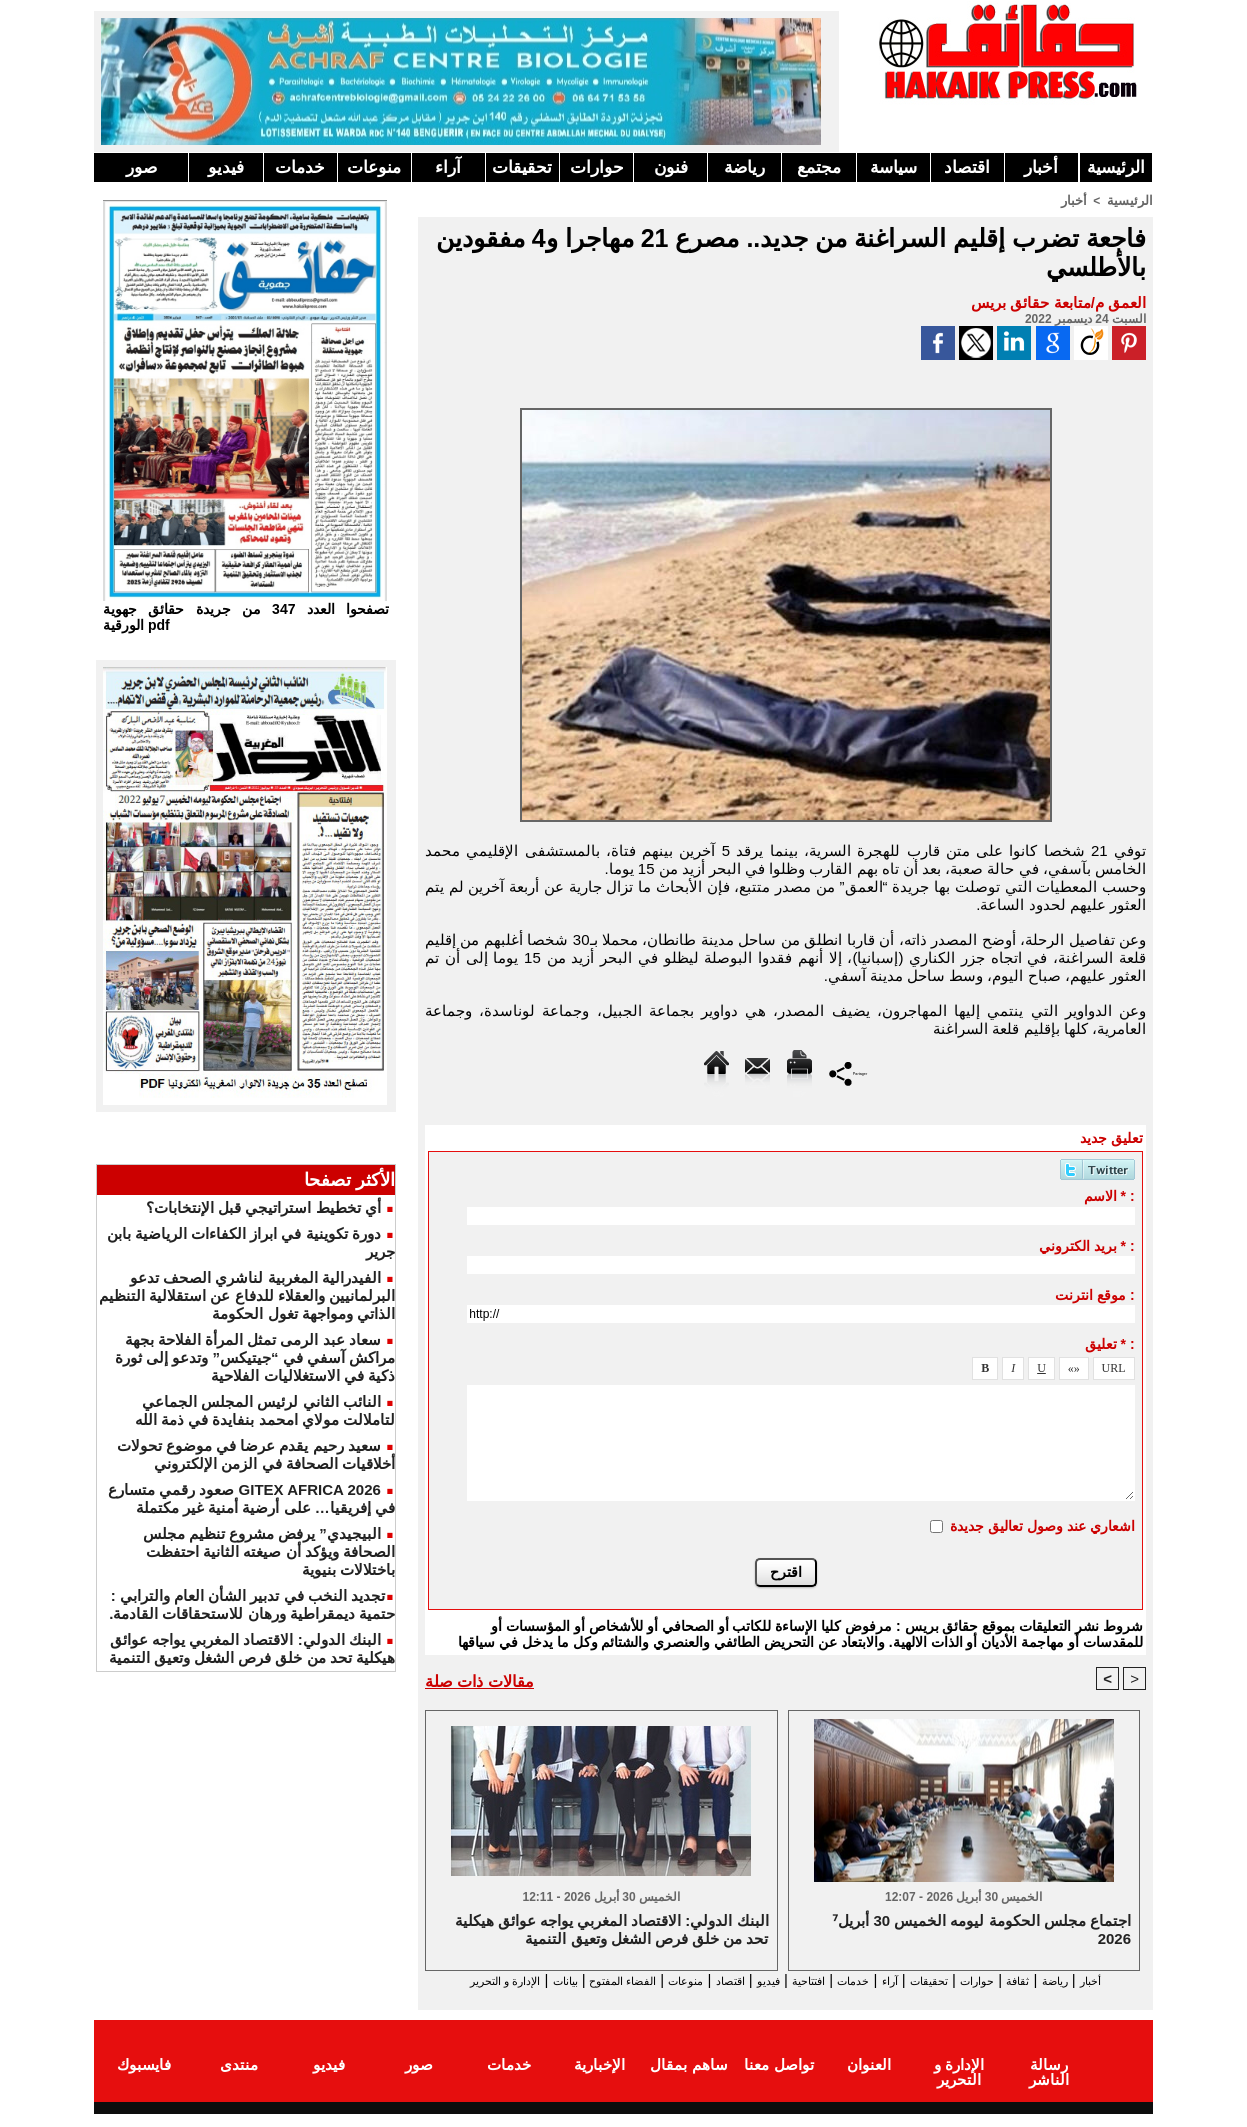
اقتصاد (967, 167)
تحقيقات (522, 167)
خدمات (300, 167)
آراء (448, 167)
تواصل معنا (778, 2080)
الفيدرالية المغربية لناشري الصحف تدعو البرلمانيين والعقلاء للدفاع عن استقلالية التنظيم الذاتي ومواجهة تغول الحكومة (247, 1295)
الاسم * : (1109, 1195)
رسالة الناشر (1049, 2080)
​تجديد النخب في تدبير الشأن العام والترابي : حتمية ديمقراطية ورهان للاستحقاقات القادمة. (252, 1604)
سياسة (893, 167)
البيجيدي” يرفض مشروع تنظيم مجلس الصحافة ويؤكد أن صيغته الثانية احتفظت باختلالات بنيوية (269, 1551)
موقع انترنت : (1094, 1294)
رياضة (744, 167)
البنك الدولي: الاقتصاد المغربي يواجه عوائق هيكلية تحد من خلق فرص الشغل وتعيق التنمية (252, 1648)
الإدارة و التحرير (781, 1998)
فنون (671, 167)
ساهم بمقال (688, 2080)
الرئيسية (1116, 167)
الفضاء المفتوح (522, 1980)
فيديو (226, 167)
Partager (848, 1071)
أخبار (1041, 167)
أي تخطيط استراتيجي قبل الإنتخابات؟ (263, 1207)
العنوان (869, 2080)
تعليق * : (1110, 1343)
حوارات (597, 167)
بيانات (446, 1980)
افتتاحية (768, 1980)
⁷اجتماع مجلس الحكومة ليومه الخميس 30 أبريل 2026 (981, 1930)
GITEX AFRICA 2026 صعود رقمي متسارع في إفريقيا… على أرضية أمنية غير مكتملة (251, 1498)
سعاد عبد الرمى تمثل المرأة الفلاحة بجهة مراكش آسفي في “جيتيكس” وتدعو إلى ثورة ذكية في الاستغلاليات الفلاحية (255, 1357)
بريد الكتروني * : (1087, 1245)
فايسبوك (144, 2080)
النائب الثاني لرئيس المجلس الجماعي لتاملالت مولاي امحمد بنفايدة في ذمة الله (265, 1410)
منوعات (374, 167)
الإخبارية (599, 2080)
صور (141, 167)
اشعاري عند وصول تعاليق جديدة (1042, 1525)
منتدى (239, 2080)
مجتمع (819, 167)
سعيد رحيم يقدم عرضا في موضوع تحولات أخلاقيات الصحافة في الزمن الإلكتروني (256, 1454)
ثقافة (1035, 1980)
